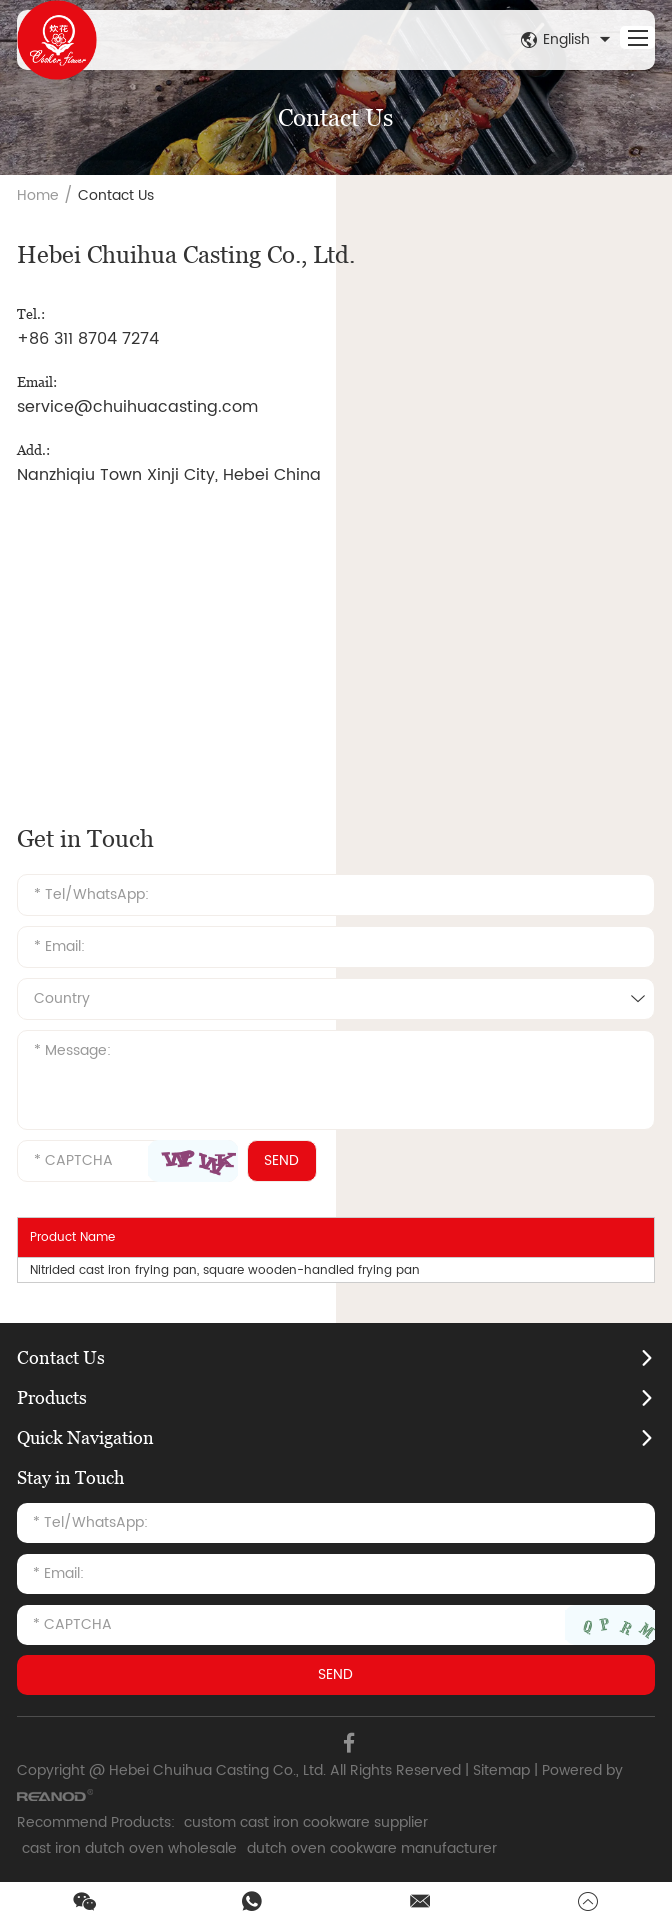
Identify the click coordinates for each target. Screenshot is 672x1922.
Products (52, 1397)
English (568, 40)
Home (38, 195)
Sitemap (501, 1770)
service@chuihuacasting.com (137, 407)
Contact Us (116, 195)
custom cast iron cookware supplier (306, 1822)
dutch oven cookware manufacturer (372, 1848)
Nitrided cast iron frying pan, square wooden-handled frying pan (225, 1270)
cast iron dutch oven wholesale (129, 1848)
